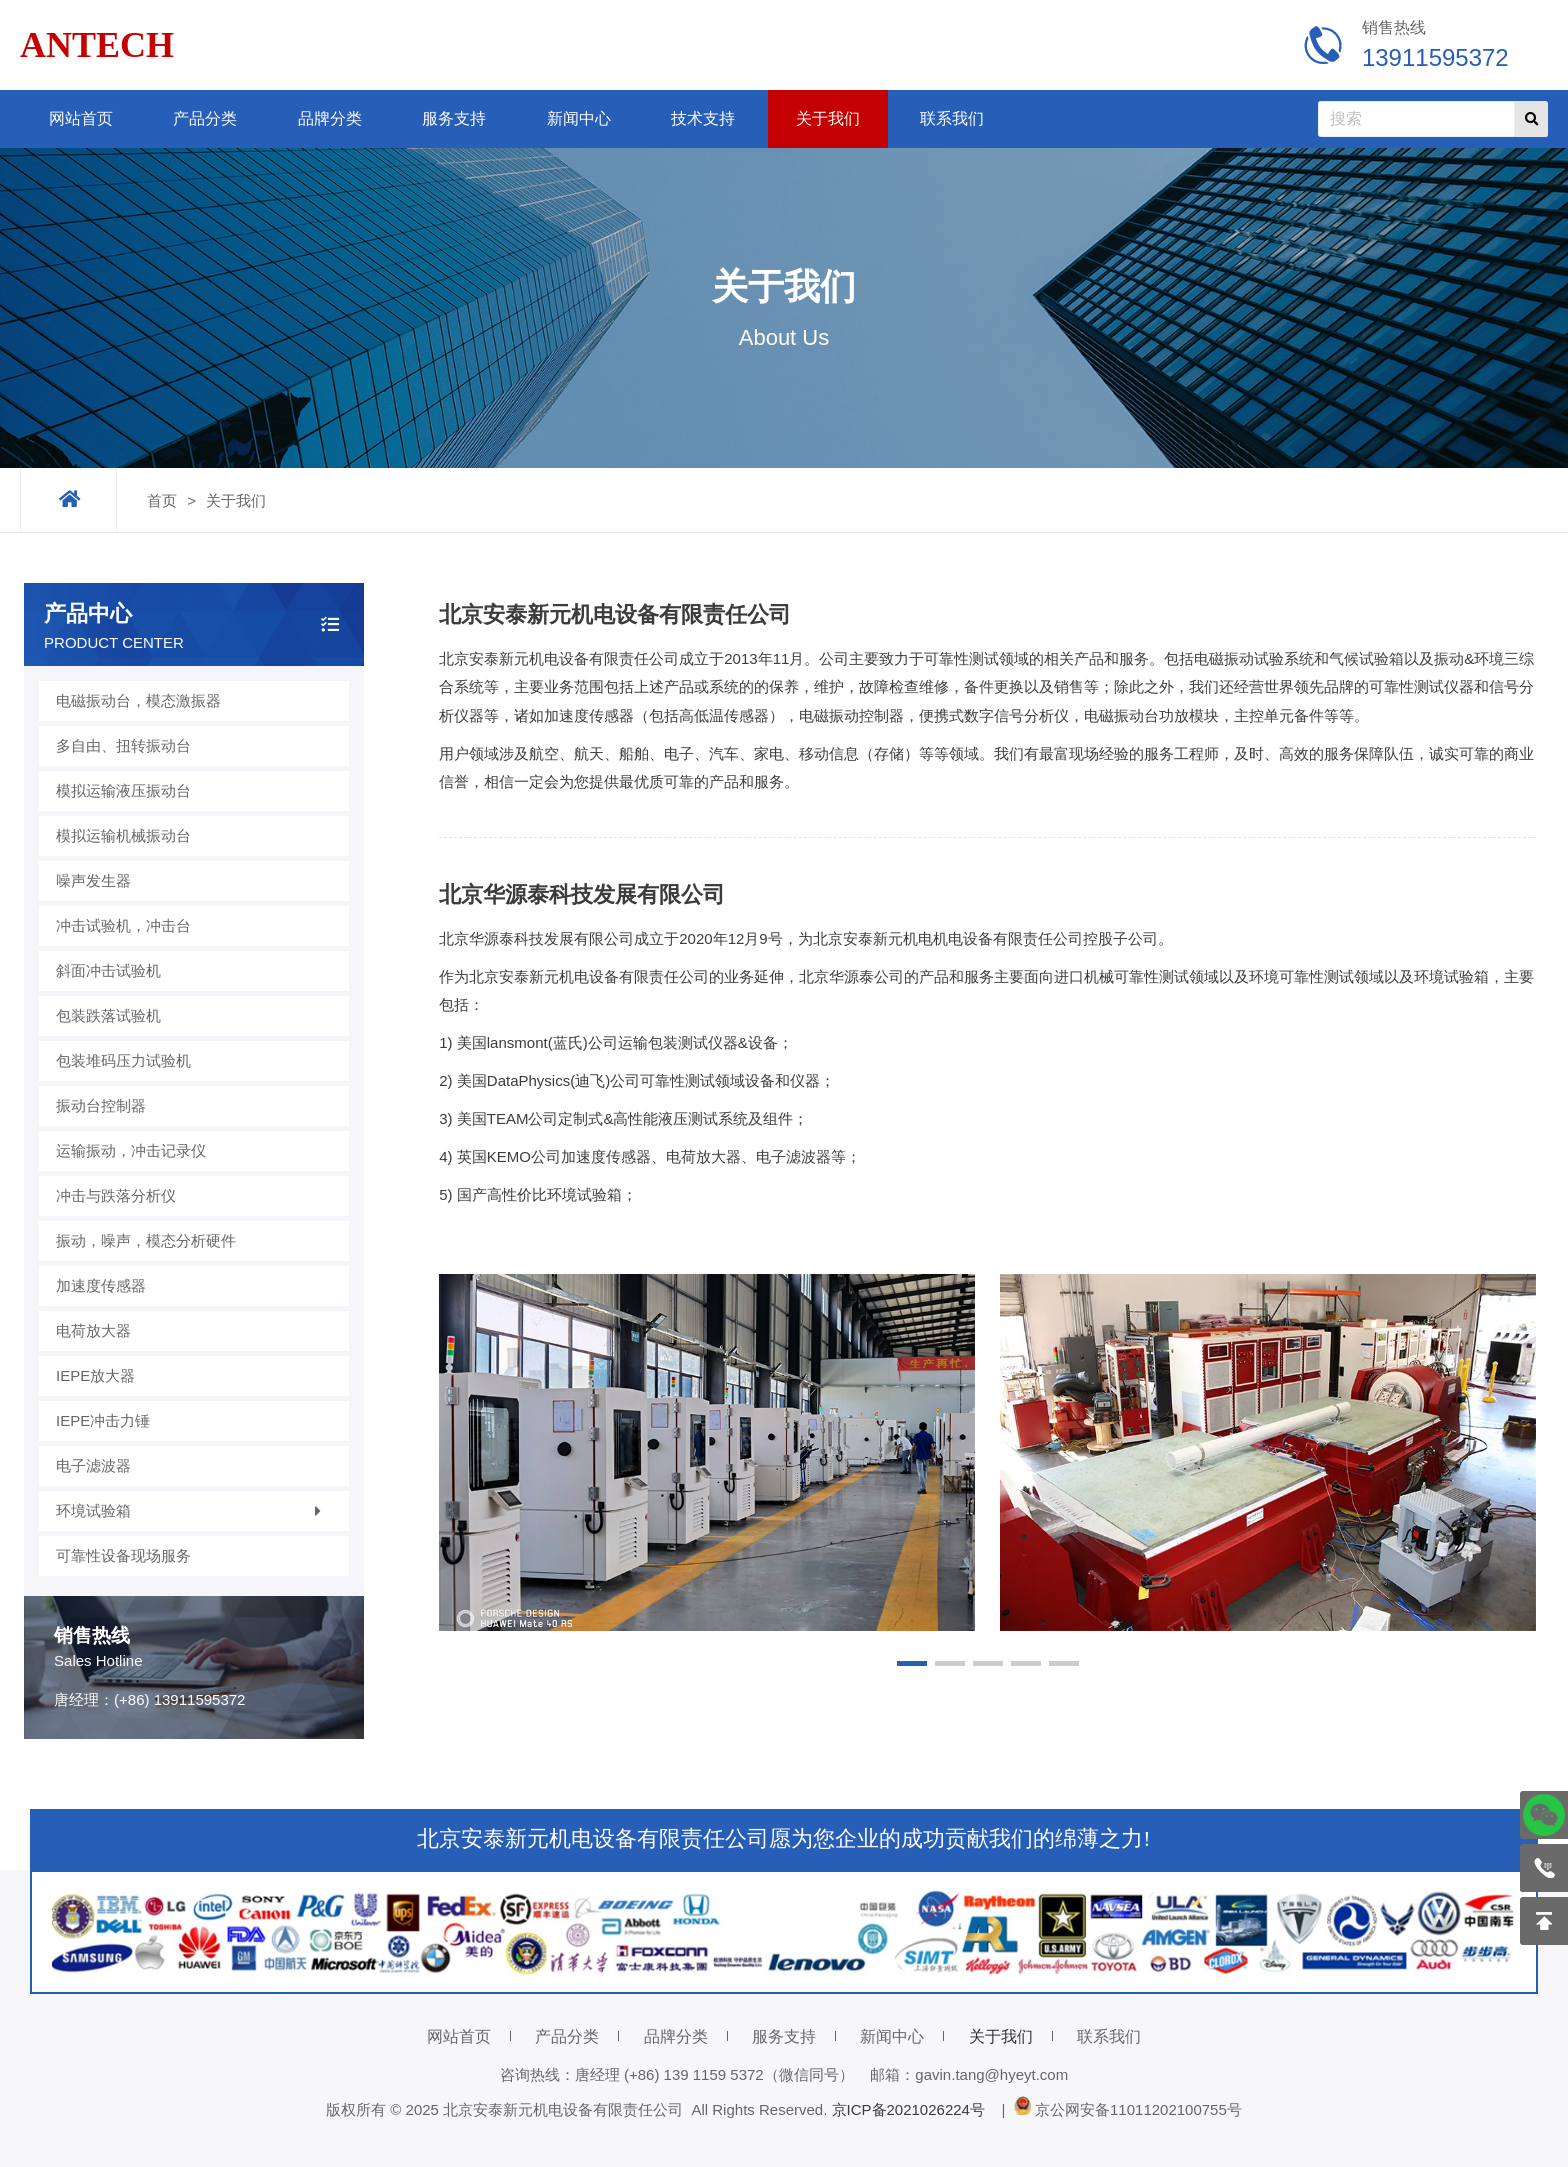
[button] (912, 1663)
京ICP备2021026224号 (913, 2109)
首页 (162, 500)
